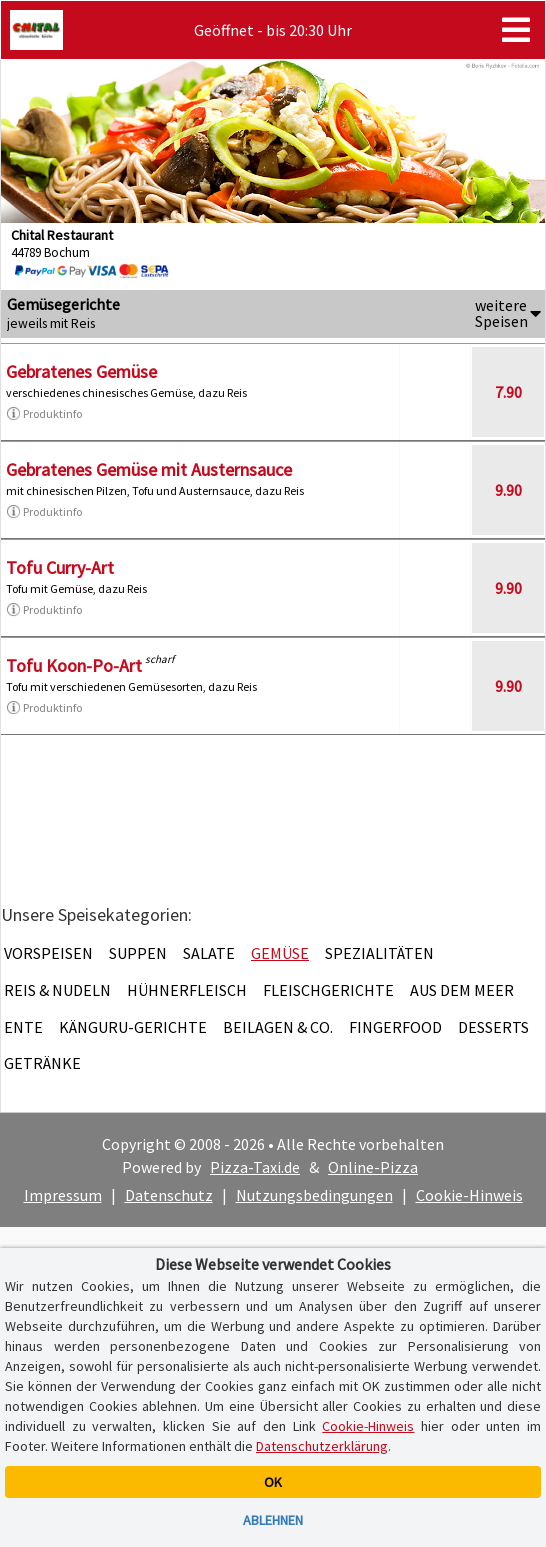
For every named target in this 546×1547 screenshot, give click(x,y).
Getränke (42, 1063)
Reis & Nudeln (57, 990)
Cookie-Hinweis (469, 1195)
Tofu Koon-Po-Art (74, 665)
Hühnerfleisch (187, 990)
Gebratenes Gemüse (81, 371)
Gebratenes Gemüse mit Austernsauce (149, 469)
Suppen (138, 953)
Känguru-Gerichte (133, 1027)
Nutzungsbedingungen (314, 1195)
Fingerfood (395, 1027)
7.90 (508, 392)
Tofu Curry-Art (60, 567)
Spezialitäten (379, 953)
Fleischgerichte (328, 990)
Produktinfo (44, 414)
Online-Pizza (373, 1167)
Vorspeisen (48, 953)
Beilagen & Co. (278, 1027)
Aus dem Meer (462, 990)
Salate (209, 953)
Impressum (63, 1195)
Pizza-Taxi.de (255, 1167)
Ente (23, 1027)
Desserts (493, 1027)
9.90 (508, 490)
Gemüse (280, 953)
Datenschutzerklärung (322, 1446)
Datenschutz (169, 1195)
